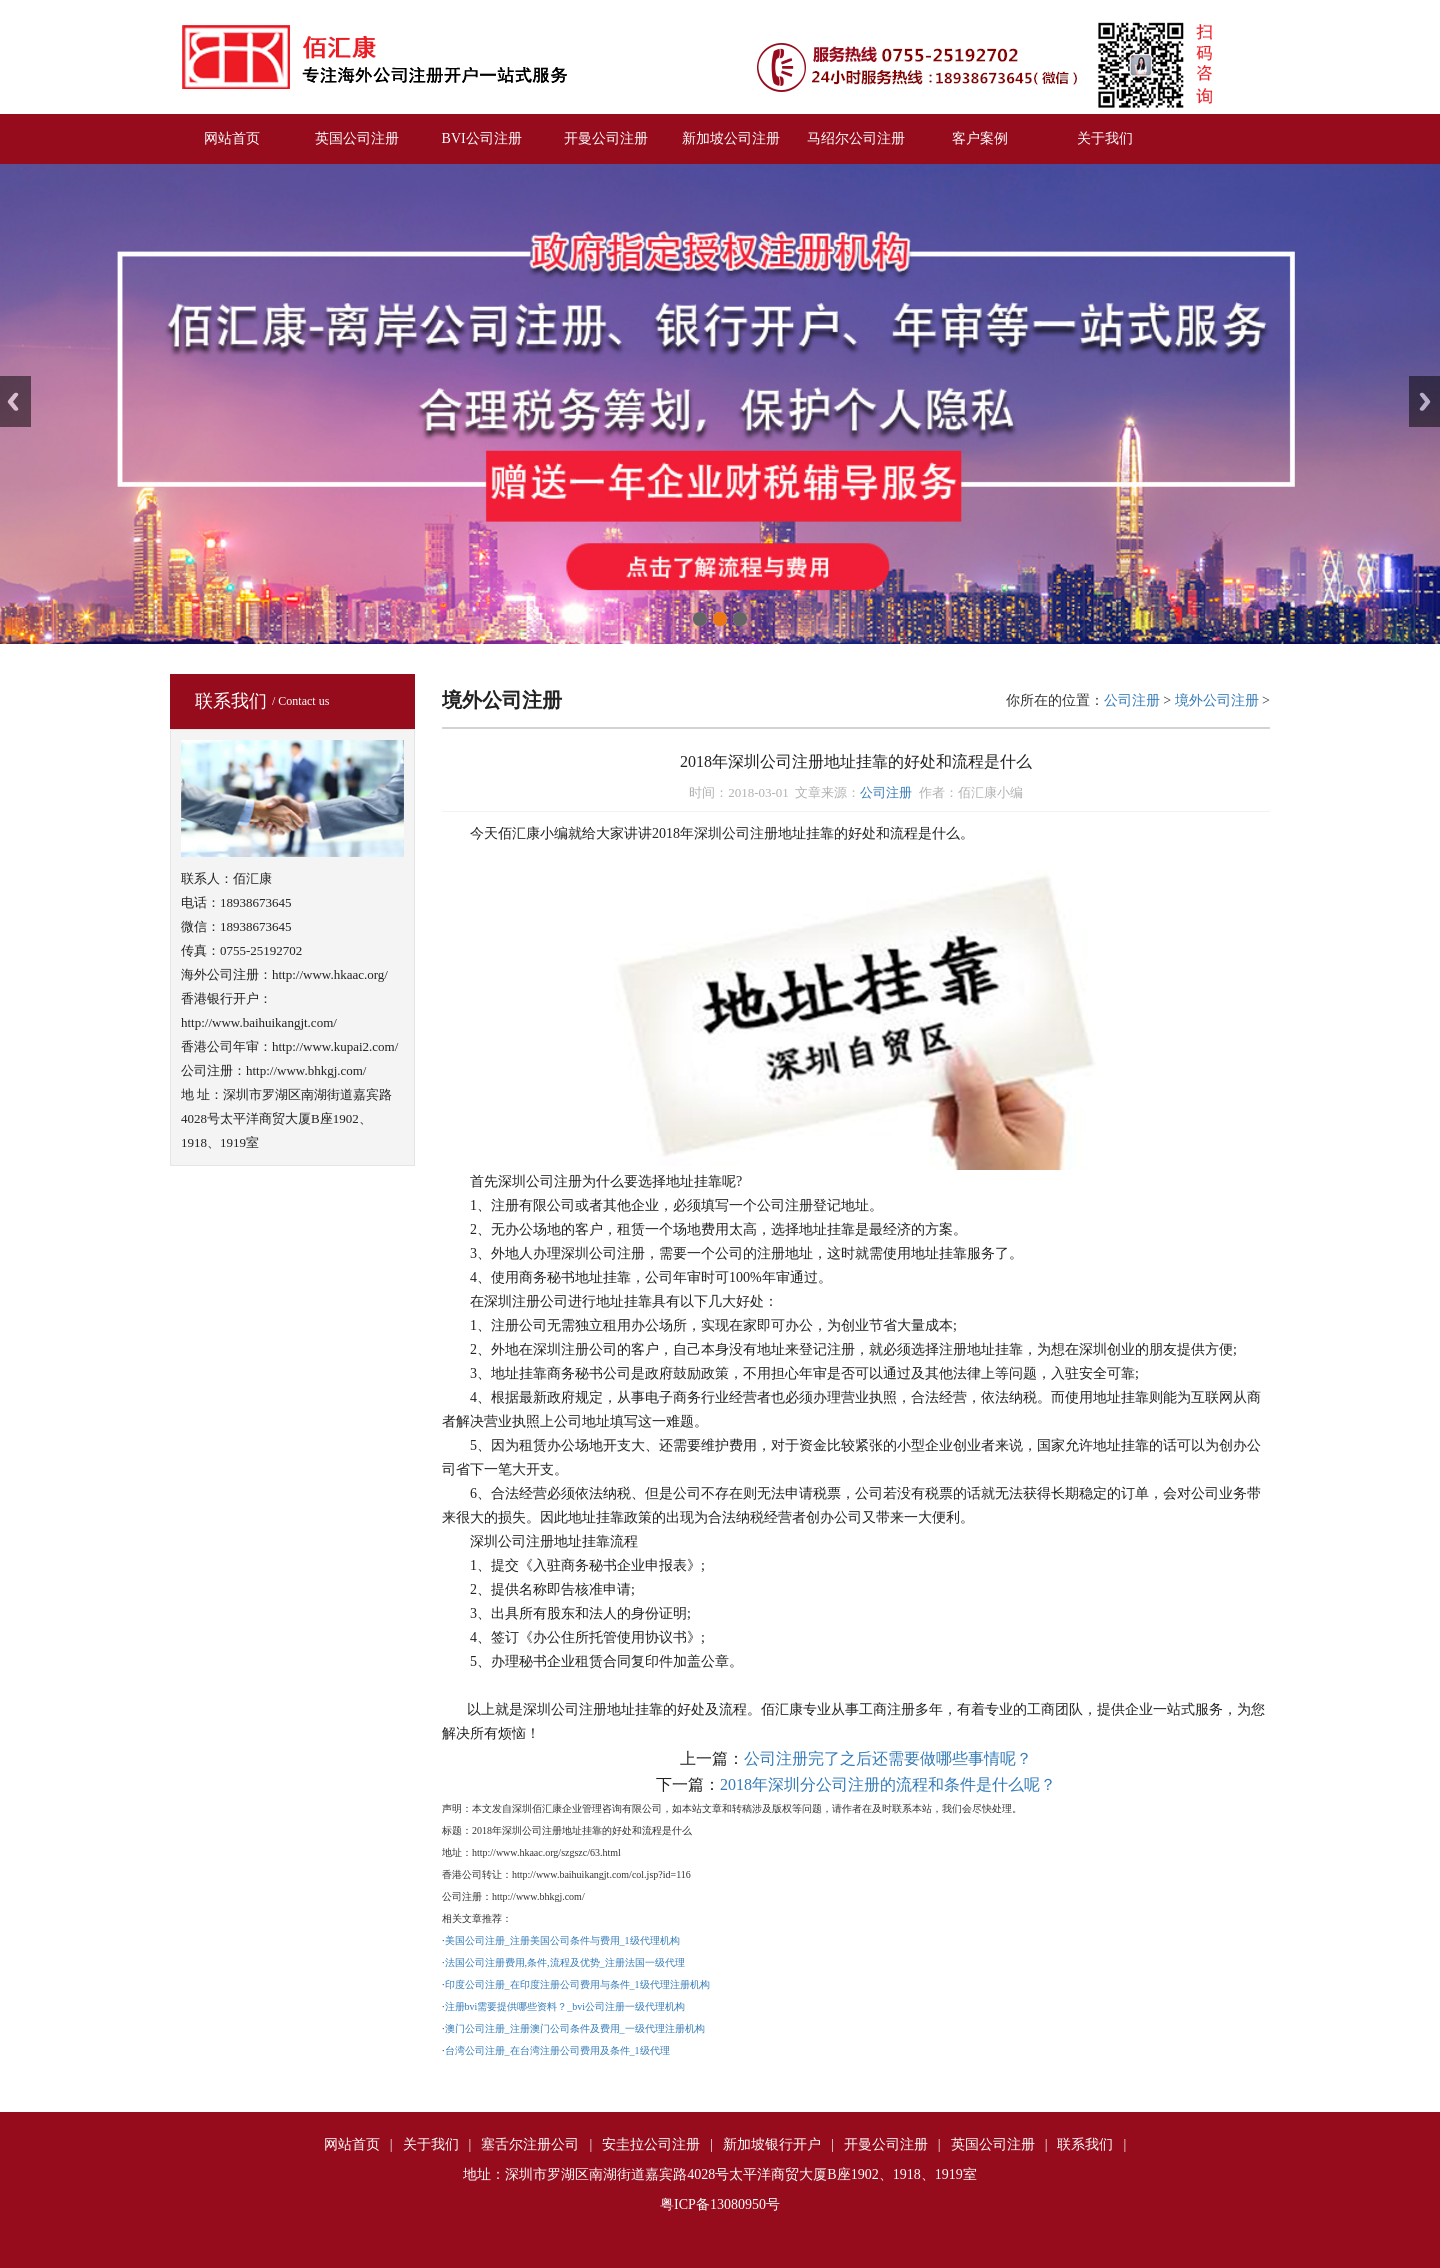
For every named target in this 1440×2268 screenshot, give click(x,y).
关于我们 (1105, 138)
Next (1424, 401)
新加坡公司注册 (731, 138)
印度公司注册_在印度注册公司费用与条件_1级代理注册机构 (577, 1984)
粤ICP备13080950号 (720, 2204)
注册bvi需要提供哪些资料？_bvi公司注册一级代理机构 (565, 2006)
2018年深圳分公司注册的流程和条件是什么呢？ (888, 1784)
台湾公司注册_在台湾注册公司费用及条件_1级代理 (557, 2050)
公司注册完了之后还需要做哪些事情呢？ (888, 1758)
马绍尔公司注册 (856, 138)
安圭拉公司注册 (651, 2144)
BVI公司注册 (482, 138)
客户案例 (980, 138)
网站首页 (232, 138)
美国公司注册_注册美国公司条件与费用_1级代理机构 (562, 1940)
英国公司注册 (357, 138)
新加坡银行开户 (772, 2144)
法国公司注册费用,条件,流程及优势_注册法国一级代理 (565, 1962)
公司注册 (1132, 700)
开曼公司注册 (606, 138)
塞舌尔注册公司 (530, 2144)
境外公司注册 (1217, 700)
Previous (15, 401)
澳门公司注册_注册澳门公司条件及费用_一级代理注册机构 (575, 2028)
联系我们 (1085, 2144)
